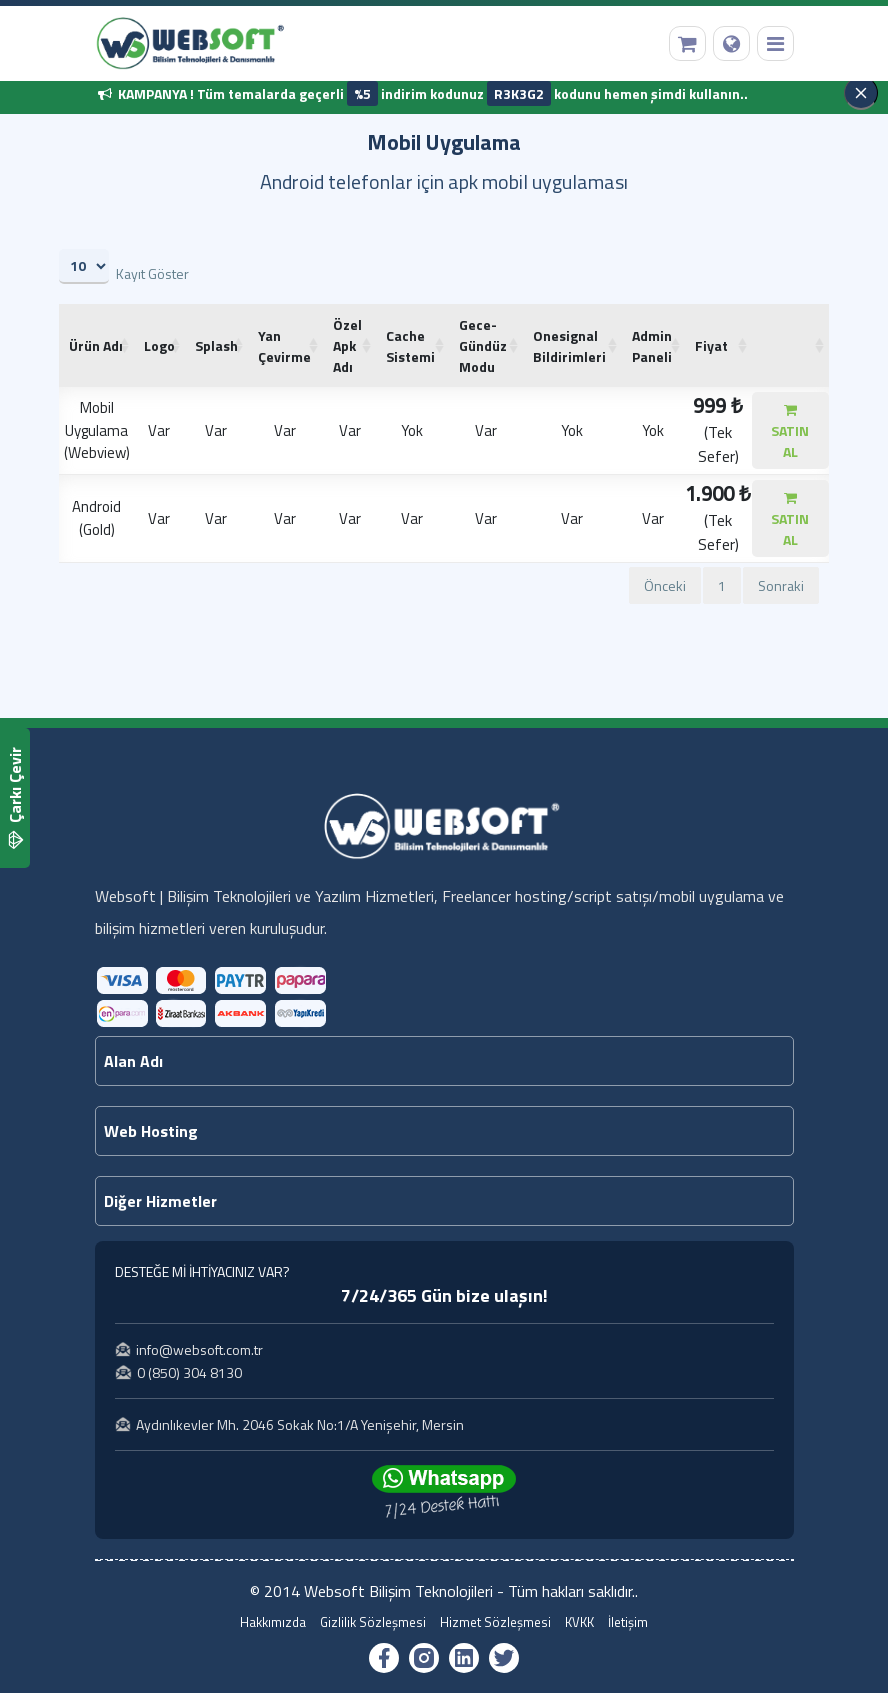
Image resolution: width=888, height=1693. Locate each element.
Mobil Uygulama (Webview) (97, 430)
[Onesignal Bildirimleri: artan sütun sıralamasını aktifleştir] (572, 345)
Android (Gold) (96, 518)
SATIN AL (790, 432)
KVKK (579, 1622)
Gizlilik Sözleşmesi (373, 1622)
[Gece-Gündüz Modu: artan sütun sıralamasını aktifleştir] (486, 345)
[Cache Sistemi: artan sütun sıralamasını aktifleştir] (412, 345)
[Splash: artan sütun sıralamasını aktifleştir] (216, 345)
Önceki (665, 585)
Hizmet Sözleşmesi (495, 1622)
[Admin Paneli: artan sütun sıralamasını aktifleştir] (654, 345)
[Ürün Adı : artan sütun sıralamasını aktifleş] (96, 345)
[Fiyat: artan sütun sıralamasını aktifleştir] (718, 345)
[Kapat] (861, 93)
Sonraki (781, 585)
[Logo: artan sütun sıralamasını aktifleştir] (159, 345)
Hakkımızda (273, 1622)
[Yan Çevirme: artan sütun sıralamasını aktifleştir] (285, 345)
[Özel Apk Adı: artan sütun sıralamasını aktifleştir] (349, 345)
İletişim (628, 1622)
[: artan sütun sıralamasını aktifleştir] (790, 345)
